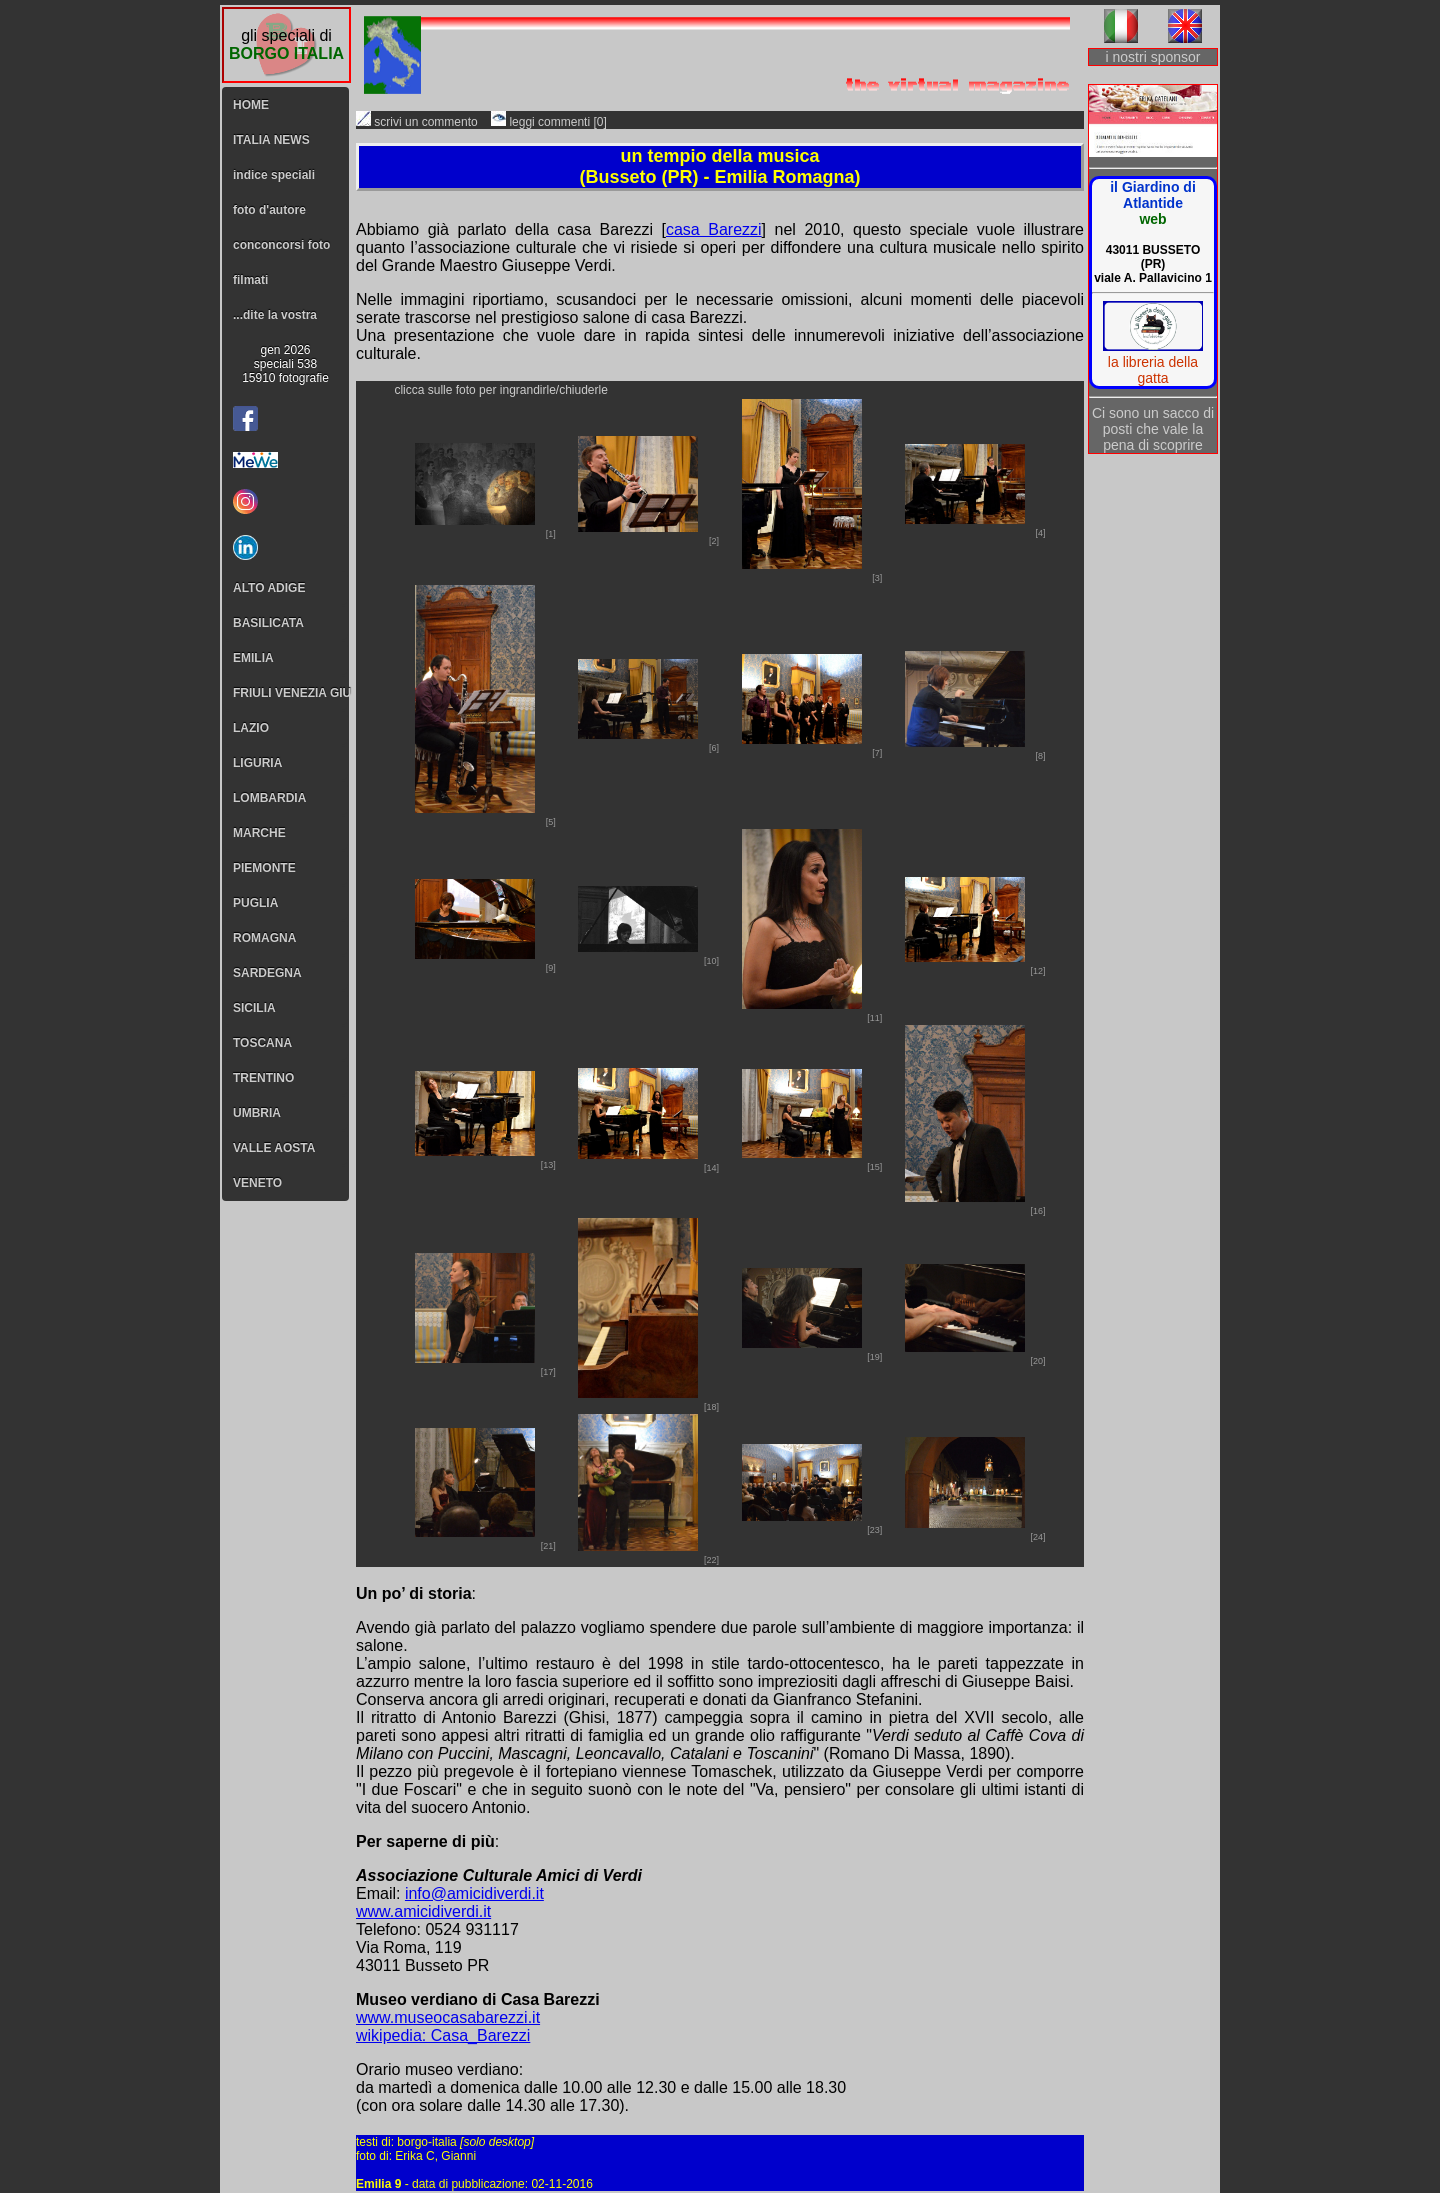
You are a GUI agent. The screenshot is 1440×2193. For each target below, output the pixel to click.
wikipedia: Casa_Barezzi (443, 2035)
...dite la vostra (275, 315)
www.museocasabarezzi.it (448, 2017)
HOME (251, 105)
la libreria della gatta (1153, 370)
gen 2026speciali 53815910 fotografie (285, 364)
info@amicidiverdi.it (474, 1893)
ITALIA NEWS (271, 140)
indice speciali (274, 175)
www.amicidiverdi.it (423, 1911)
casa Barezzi (714, 229)
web (1152, 219)
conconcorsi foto (281, 245)
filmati (250, 280)
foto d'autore (269, 210)
